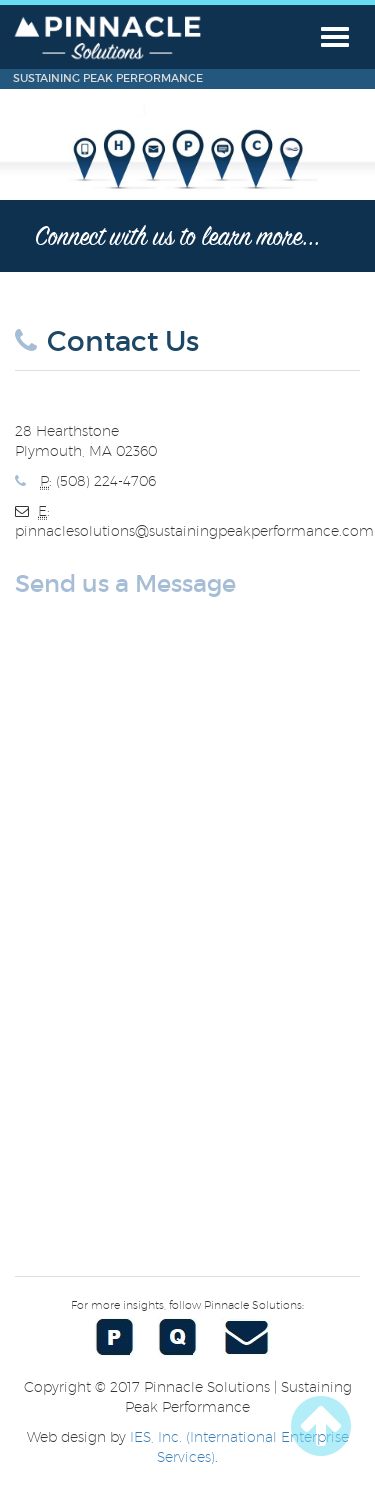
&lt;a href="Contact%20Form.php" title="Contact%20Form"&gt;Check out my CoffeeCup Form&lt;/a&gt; (187, 929)
